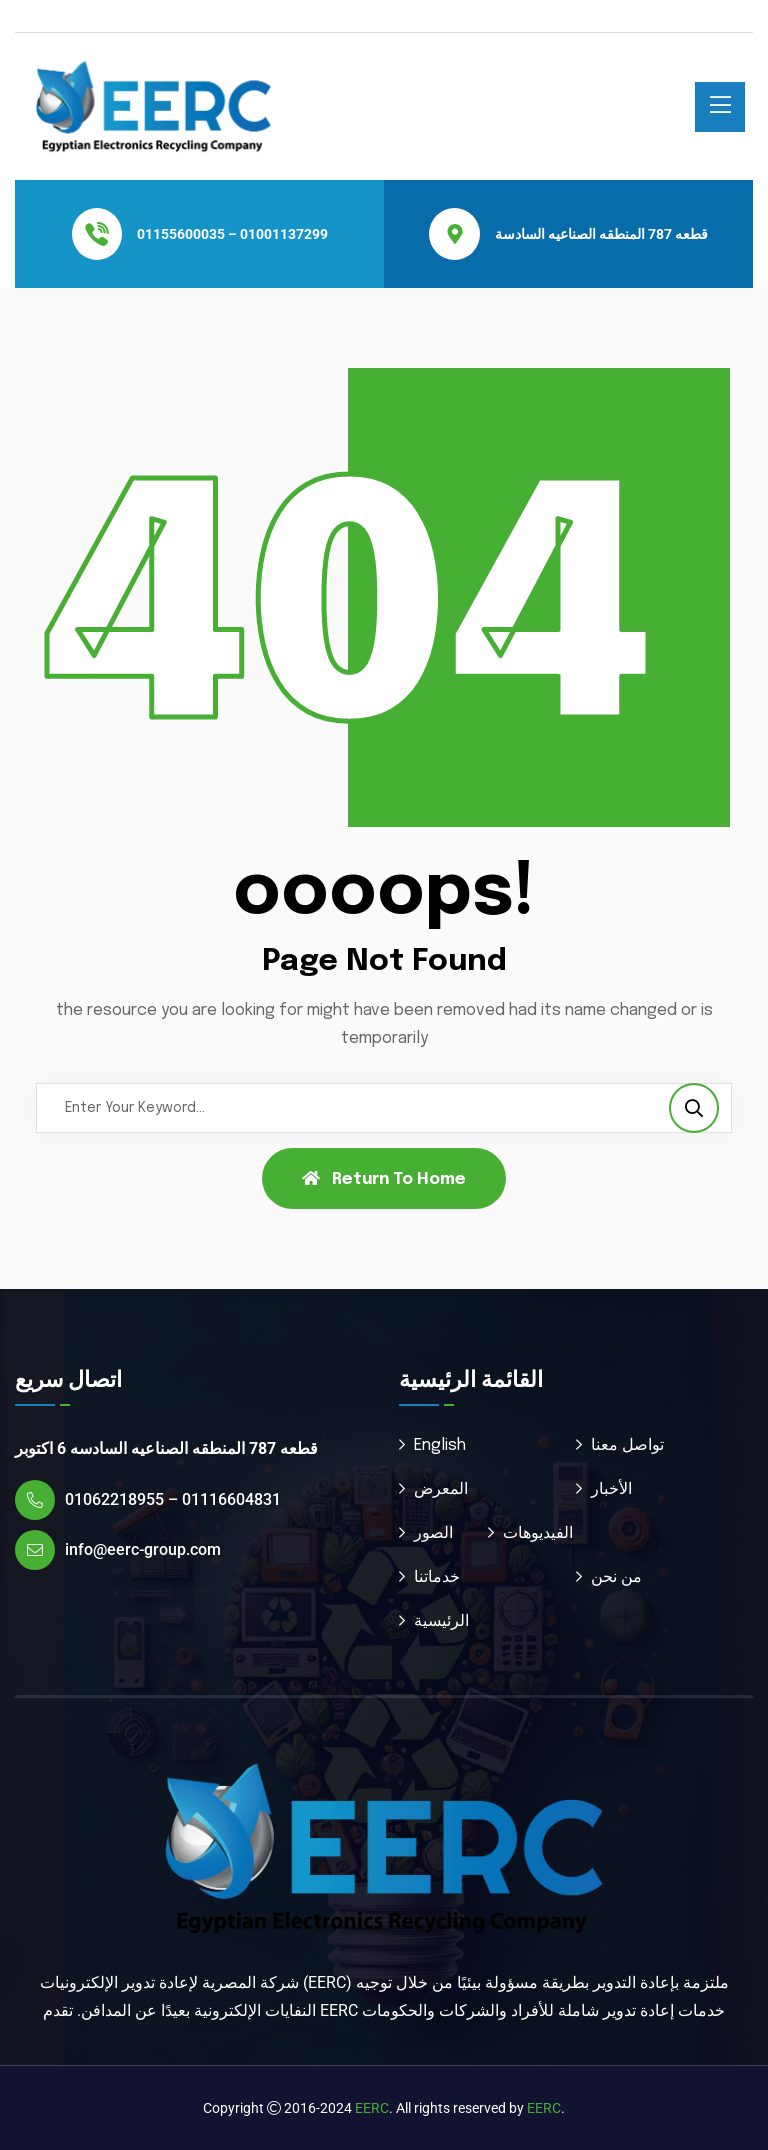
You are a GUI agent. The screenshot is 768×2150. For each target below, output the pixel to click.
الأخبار (611, 1489)
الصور (433, 1533)
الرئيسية (441, 1621)
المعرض (441, 1489)
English (440, 1445)
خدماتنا (437, 1577)
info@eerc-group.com (143, 1549)
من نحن (616, 1577)
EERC (372, 2108)
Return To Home (384, 1179)
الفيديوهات (538, 1533)
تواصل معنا (627, 1445)
